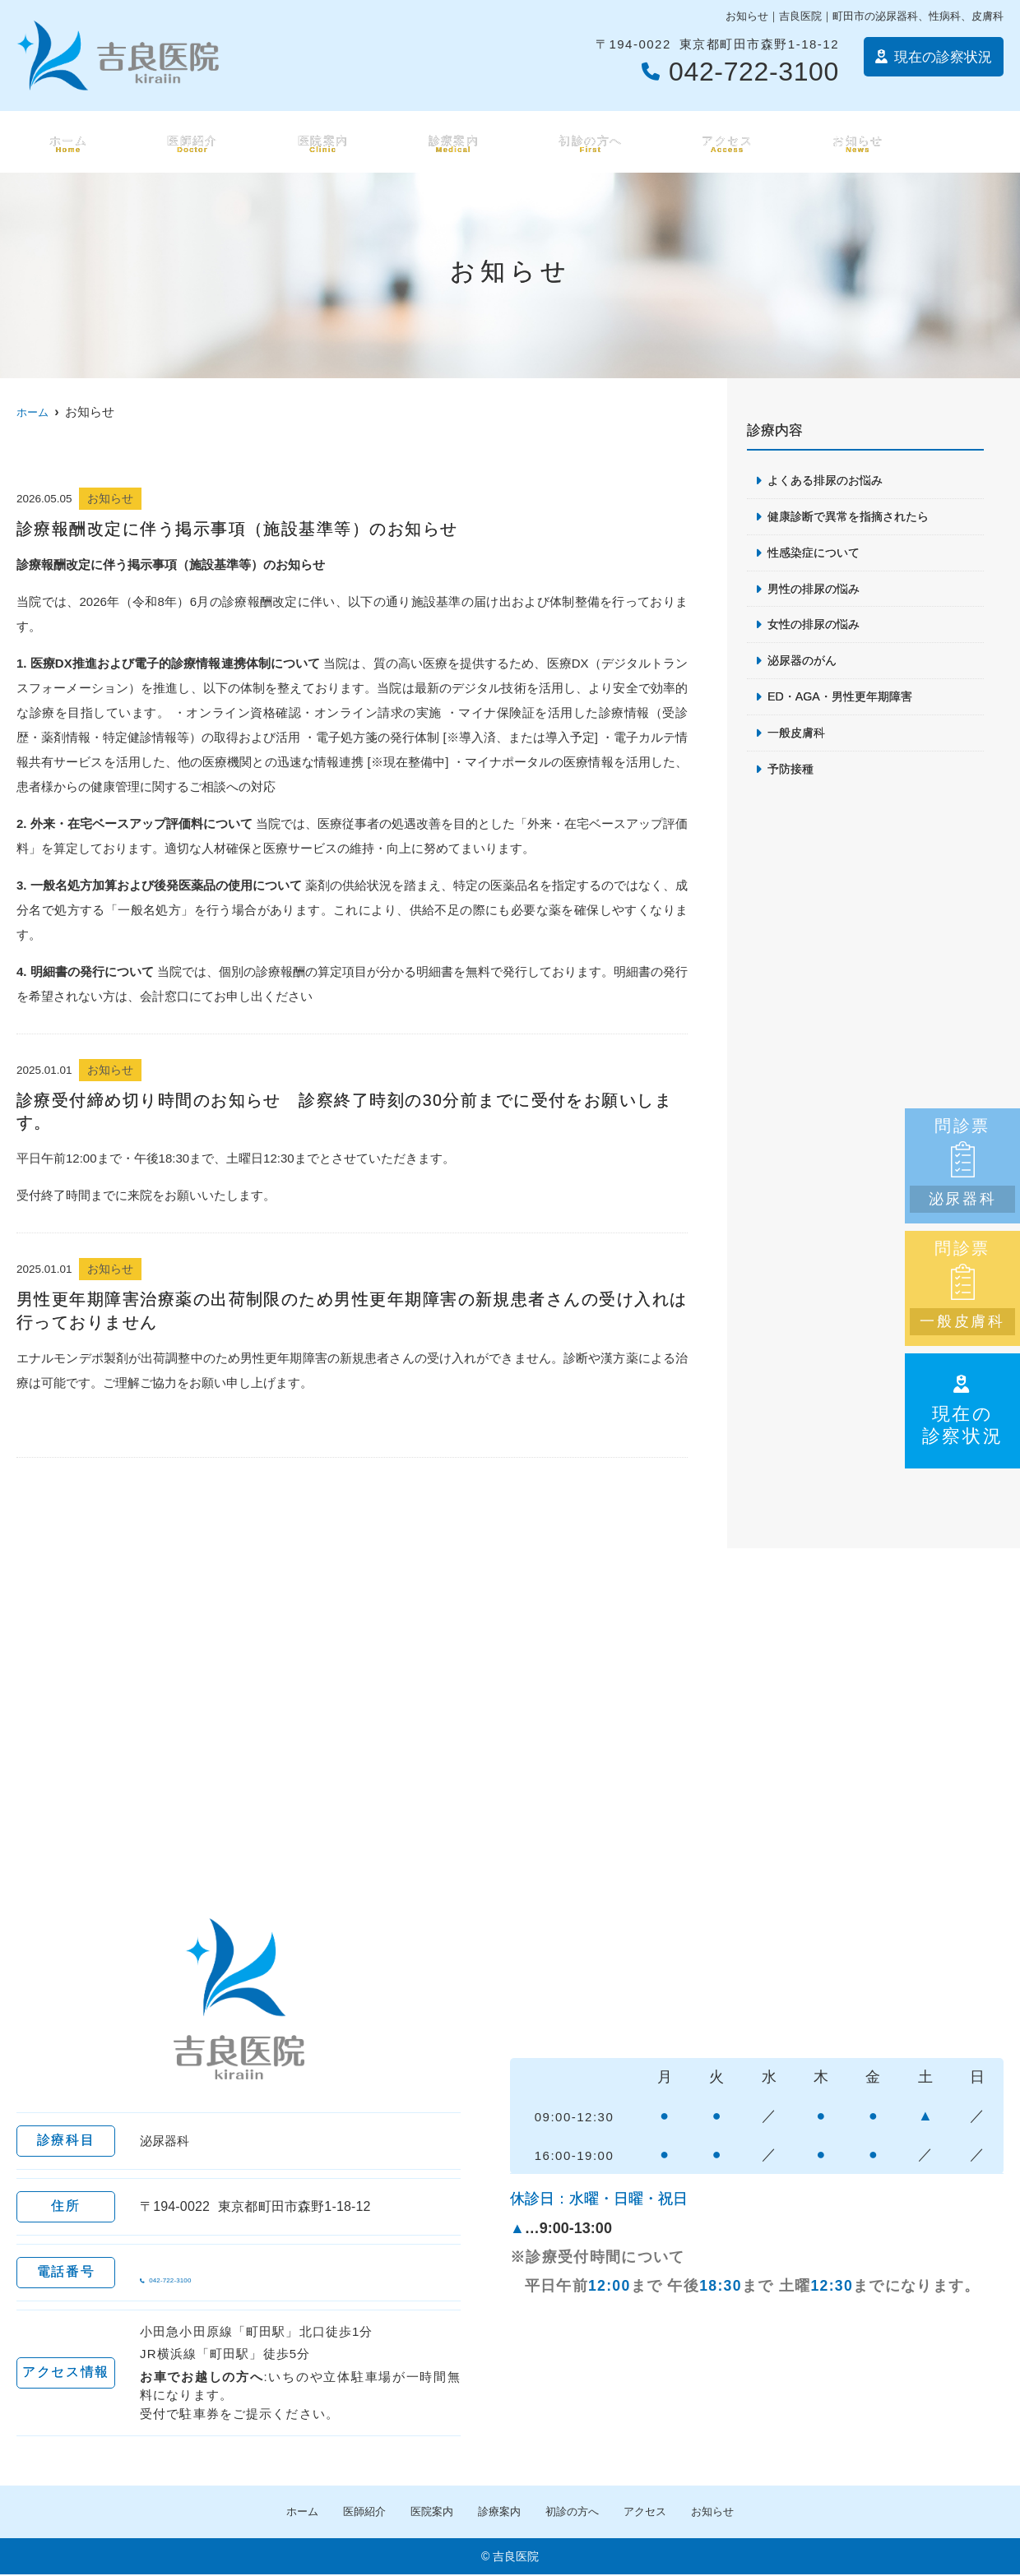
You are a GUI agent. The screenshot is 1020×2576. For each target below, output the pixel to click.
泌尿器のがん (804, 666)
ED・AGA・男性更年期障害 (844, 703)
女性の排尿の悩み (816, 629)
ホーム (65, 142)
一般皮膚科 (798, 740)
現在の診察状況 (963, 1410)
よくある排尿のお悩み (829, 481)
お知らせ (856, 142)
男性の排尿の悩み (816, 592)
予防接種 (792, 777)
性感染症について (816, 555)
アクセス (725, 142)
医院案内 (318, 142)
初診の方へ (587, 142)
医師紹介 (187, 142)
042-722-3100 (242, 2272)
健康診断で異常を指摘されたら (853, 518)
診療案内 (448, 142)
